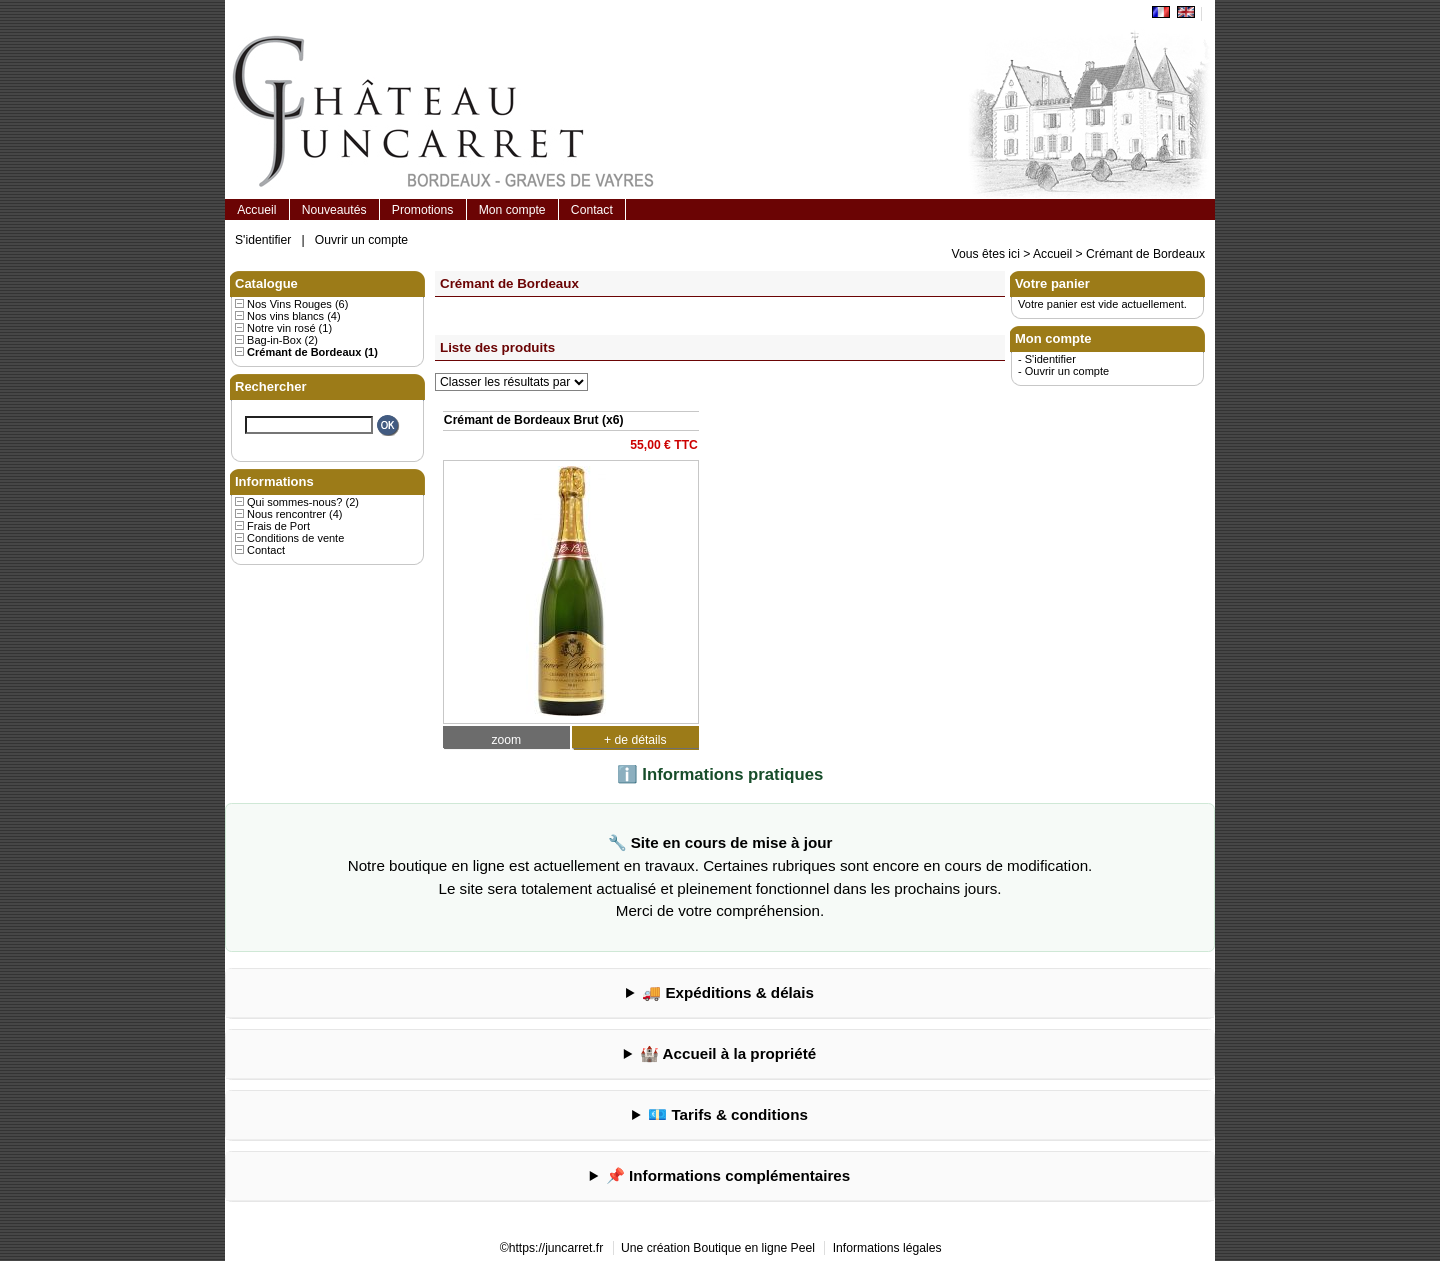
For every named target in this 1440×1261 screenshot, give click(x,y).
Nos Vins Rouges (289, 304)
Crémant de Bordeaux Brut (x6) (534, 420)
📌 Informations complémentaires (728, 1175)
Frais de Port (278, 526)
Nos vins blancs (285, 316)
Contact (592, 210)
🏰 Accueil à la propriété (728, 1053)
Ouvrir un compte (361, 240)
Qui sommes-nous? (294, 502)
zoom (506, 740)
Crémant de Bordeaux (1145, 254)
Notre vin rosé (281, 328)
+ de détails (635, 740)
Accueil (256, 210)
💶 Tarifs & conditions (728, 1114)
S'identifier (263, 240)
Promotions (422, 210)
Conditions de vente (295, 538)
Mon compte (512, 210)
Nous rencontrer (286, 514)
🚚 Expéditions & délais (728, 992)
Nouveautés (334, 210)
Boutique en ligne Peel (754, 1248)
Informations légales (887, 1248)
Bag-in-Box (274, 340)
